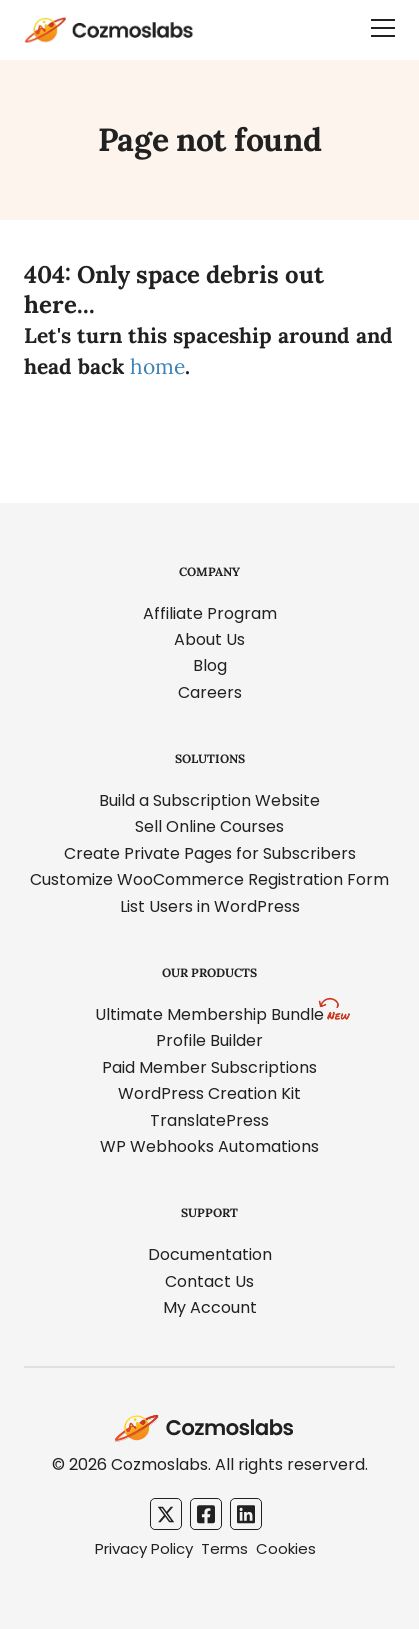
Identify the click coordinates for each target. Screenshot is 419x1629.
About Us (209, 639)
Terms (224, 1548)
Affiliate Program (210, 613)
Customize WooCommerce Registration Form (209, 879)
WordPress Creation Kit (209, 1093)
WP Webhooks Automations (209, 1146)
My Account (210, 1307)
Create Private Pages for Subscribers (210, 853)
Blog (210, 665)
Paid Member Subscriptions (209, 1067)
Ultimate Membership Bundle (209, 1014)
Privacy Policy (144, 1548)
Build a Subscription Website (209, 800)
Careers (210, 692)
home (157, 366)
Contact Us (209, 1281)
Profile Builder (209, 1040)
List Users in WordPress (210, 906)
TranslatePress (209, 1120)
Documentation (210, 1254)
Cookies (286, 1548)
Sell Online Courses (209, 826)
